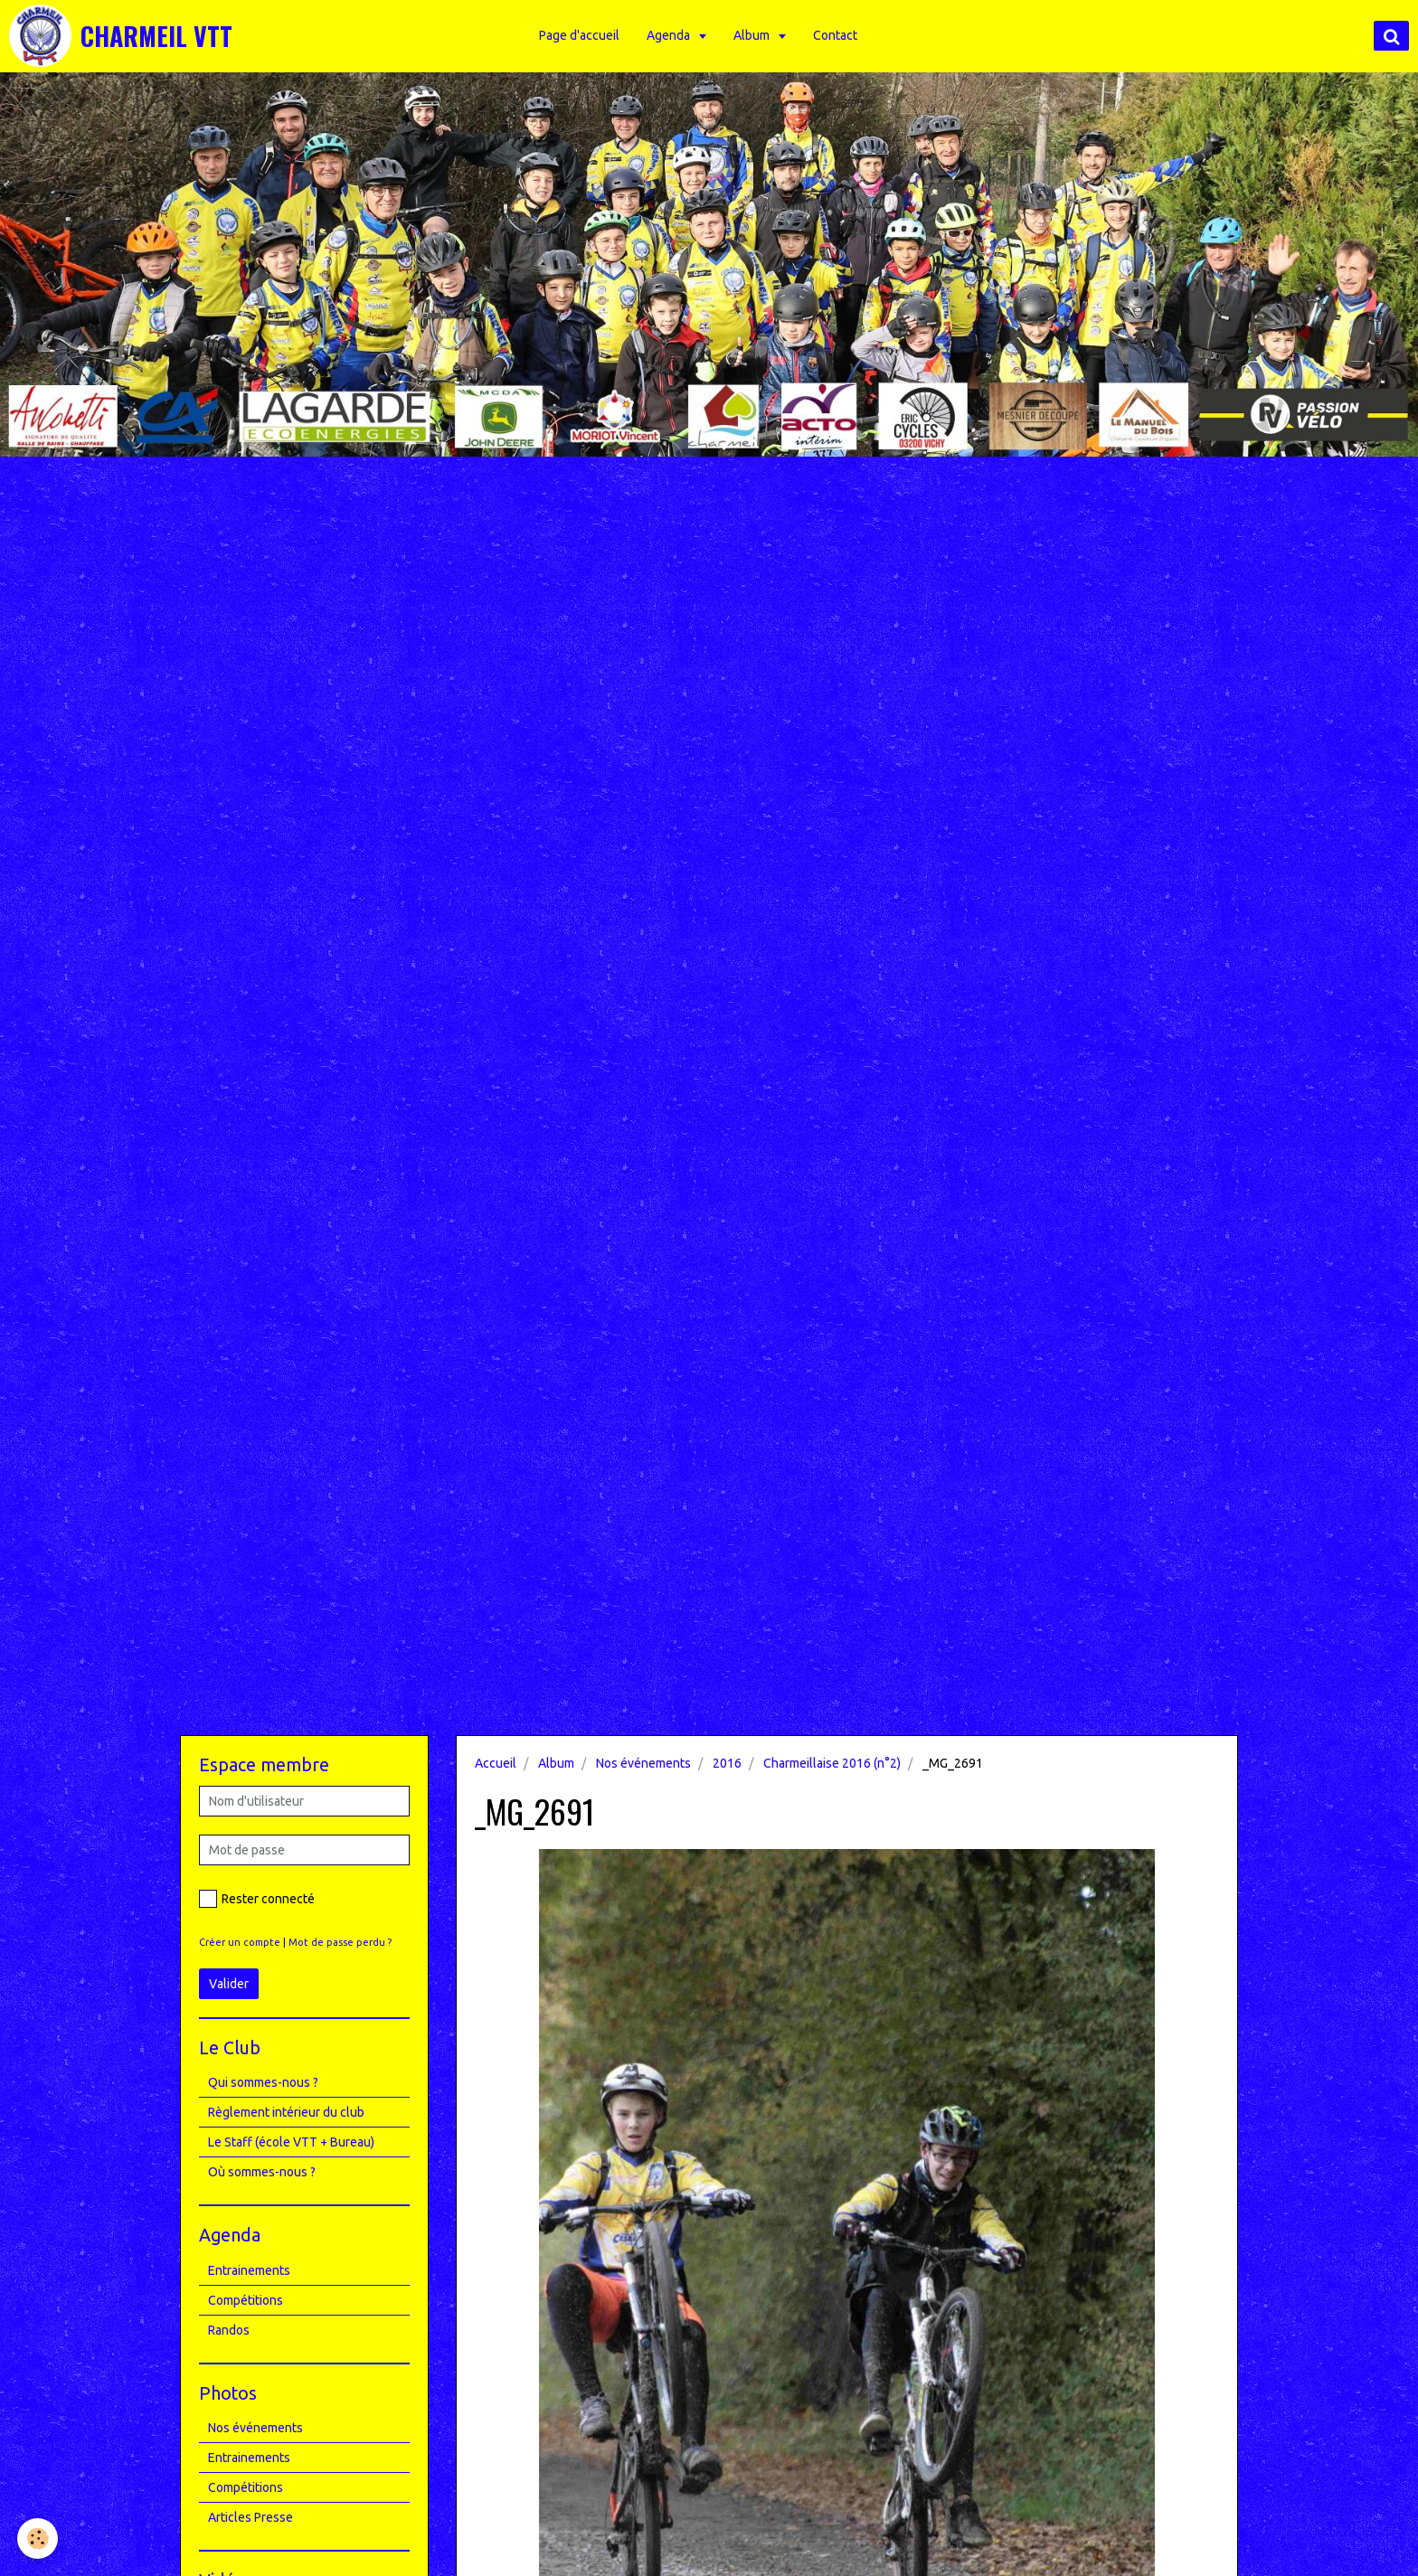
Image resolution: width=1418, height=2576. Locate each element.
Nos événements (643, 1763)
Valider (229, 1984)
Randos (229, 2330)
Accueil (495, 1763)
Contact (837, 35)
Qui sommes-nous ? (263, 2082)
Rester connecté (257, 1899)
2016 (727, 1763)
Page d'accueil (581, 35)
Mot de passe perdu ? (340, 1942)
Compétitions (245, 2300)
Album (754, 35)
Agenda (671, 35)
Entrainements (249, 2270)
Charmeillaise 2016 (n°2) (832, 1763)
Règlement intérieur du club (286, 2112)
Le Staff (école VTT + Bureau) (291, 2142)
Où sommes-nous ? (262, 2172)
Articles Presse (250, 2517)
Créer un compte (239, 1942)
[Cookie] (38, 2538)
